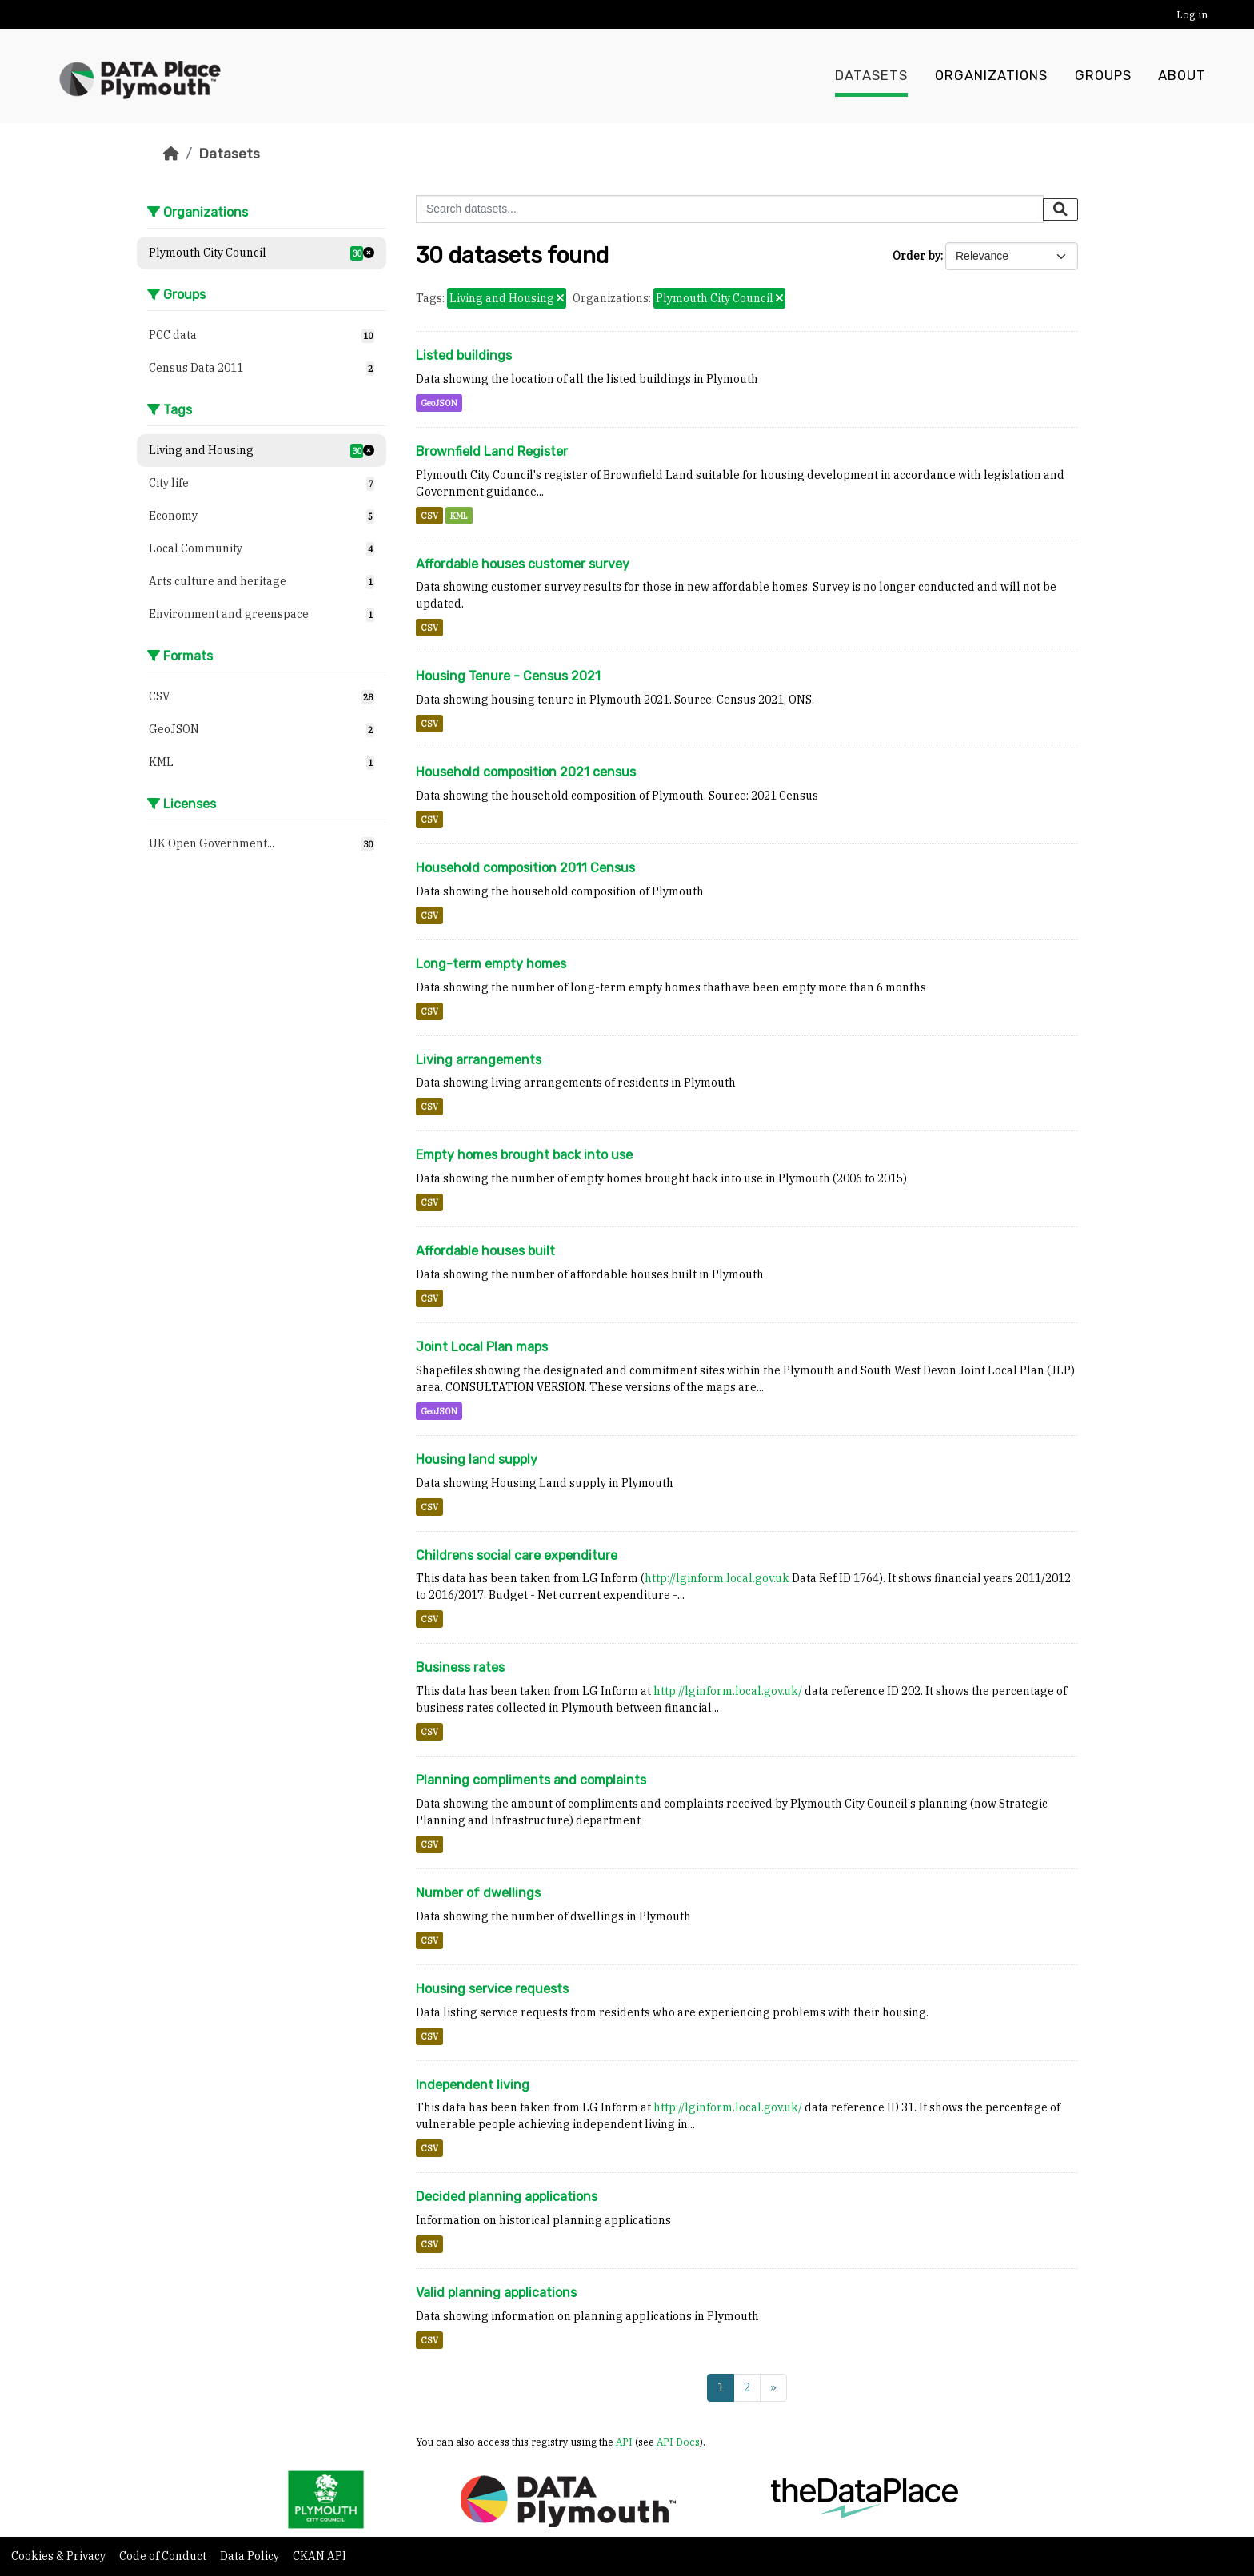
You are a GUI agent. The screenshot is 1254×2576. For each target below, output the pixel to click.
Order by (916, 256)
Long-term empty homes (491, 963)
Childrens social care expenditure (516, 1555)
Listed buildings (464, 355)
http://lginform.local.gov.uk (717, 1578)
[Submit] (1060, 209)
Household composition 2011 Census (525, 867)
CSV (429, 515)
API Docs (678, 2441)
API (624, 2441)
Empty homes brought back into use (524, 1154)
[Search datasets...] (730, 209)
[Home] (171, 153)
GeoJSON (439, 403)
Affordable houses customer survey (522, 564)
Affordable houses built (485, 1250)
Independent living (472, 2084)
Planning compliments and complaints (531, 1780)
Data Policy (251, 2556)
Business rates (460, 1667)
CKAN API (319, 2556)
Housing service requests (492, 1988)
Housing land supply (476, 1459)
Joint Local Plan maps (482, 1346)
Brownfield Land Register (492, 451)
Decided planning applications (506, 2196)
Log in (1192, 15)
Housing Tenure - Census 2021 (508, 676)
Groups (1103, 76)
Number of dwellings (478, 1892)
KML (459, 515)
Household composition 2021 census (526, 772)
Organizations (991, 76)
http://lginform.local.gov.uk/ (727, 1691)
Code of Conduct (164, 2556)
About (1182, 76)
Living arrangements (478, 1059)
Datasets (871, 76)
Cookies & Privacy (59, 2556)
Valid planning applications (496, 2292)
